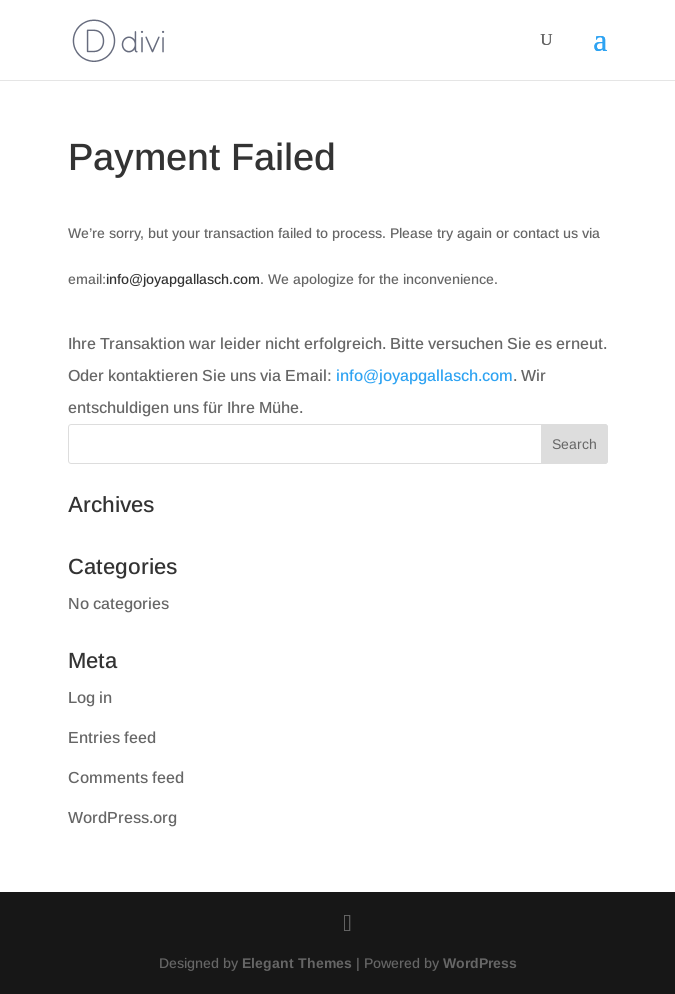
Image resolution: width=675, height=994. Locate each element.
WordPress (480, 963)
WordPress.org (122, 817)
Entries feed (112, 737)
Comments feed (126, 777)
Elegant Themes (297, 963)
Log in (90, 697)
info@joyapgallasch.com (183, 279)
